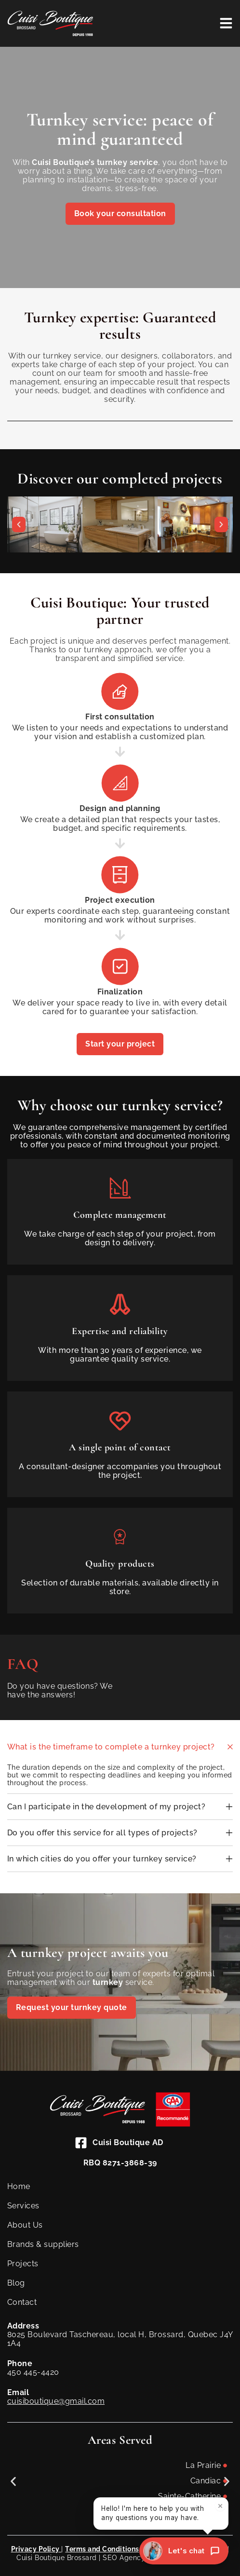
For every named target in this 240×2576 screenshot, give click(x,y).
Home (18, 2186)
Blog (16, 2282)
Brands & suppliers (43, 2244)
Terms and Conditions (102, 2549)
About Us (25, 2225)
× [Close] (220, 2509)
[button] (19, 524)
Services (23, 2205)
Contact (22, 2302)
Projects (23, 2263)
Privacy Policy (36, 2549)
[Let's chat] (183, 2550)
